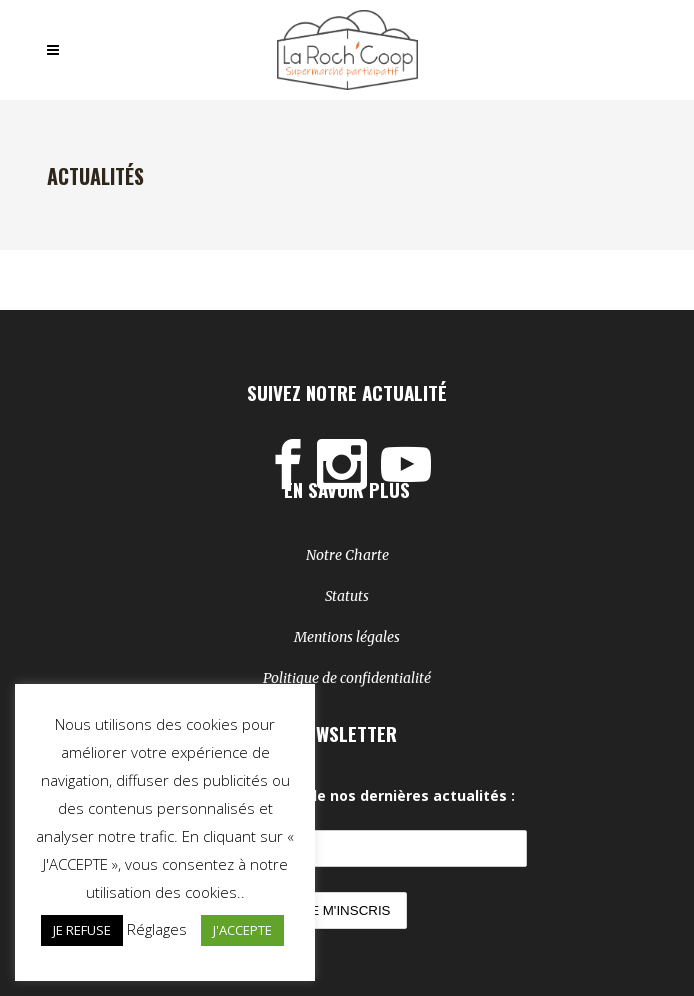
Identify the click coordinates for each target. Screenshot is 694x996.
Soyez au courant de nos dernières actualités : (347, 795)
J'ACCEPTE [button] (242, 930)
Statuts (347, 596)
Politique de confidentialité (347, 678)
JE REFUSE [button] (82, 930)
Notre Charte (347, 555)
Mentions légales (347, 637)
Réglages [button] (157, 929)
